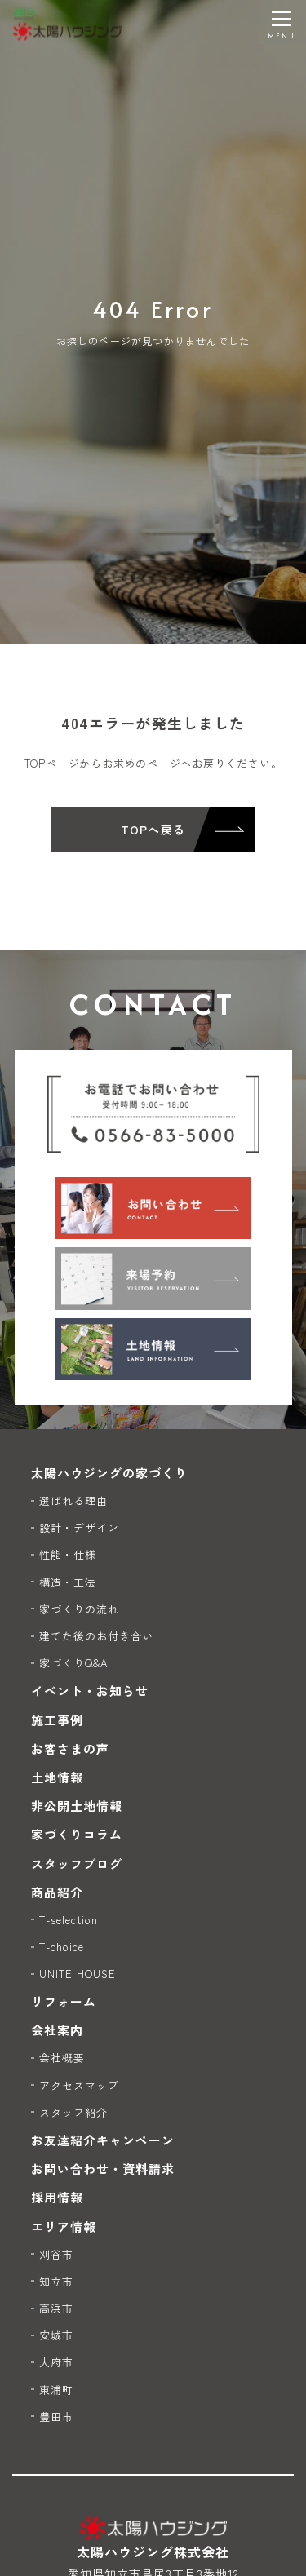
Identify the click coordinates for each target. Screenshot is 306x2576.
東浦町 (56, 2389)
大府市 (56, 2362)
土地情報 (57, 1777)
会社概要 (62, 2057)
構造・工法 (67, 1582)
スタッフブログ (76, 1863)
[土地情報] (153, 1349)
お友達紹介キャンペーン (103, 2140)
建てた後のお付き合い (96, 1636)
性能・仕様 (67, 1554)
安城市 (56, 2335)
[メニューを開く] (281, 24)
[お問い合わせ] (153, 1208)
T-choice (61, 1946)
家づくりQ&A (73, 1663)
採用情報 (57, 2197)
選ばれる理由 (73, 1500)
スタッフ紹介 (73, 2112)
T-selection (69, 1920)
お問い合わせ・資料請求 (103, 2168)
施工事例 (57, 1719)
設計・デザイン (79, 1527)
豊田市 (56, 2416)
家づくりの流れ (79, 1609)
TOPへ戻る (152, 829)
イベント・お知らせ (90, 1690)
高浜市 (56, 2308)
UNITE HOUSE (78, 1973)
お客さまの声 (70, 1748)
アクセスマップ (79, 2085)
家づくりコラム (76, 1834)
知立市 (56, 2281)
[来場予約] (153, 1278)
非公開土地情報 (76, 1805)
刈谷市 (56, 2254)
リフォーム (63, 2001)
